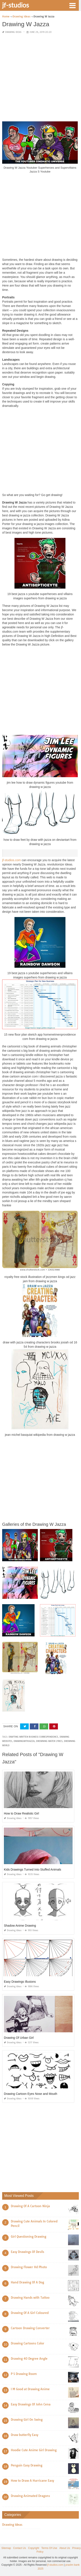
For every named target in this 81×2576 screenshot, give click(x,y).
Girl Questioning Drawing (28, 2237)
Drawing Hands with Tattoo (30, 2298)
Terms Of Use (49, 2548)
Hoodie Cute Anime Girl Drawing (34, 2450)
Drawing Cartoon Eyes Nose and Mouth (30, 2093)
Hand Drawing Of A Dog (27, 2282)
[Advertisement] (40, 78)
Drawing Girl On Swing (27, 2420)
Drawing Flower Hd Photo (29, 2267)
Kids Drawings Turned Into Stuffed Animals (32, 1869)
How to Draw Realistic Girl (21, 1813)
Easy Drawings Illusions (20, 1981)
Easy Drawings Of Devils (27, 2252)
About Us (64, 2548)
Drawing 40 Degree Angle (29, 2359)
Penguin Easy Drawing (26, 2465)
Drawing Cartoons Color (27, 2343)
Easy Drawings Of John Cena (31, 2404)
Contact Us (19, 2548)
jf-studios (15, 5)
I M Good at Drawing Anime (30, 2389)
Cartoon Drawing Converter (30, 2328)
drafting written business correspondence (33, 1736)
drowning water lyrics (49, 1741)
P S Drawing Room (24, 2374)
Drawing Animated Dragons (30, 2496)
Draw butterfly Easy (24, 2435)
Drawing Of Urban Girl (19, 2037)
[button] (72, 5)
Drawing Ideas (13, 32)
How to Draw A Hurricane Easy (32, 2481)
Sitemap (6, 2548)
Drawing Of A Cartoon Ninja (30, 2206)
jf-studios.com (11, 860)
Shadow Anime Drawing (20, 1925)
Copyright (33, 2548)
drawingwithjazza (24, 1741)
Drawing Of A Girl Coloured (30, 2313)
